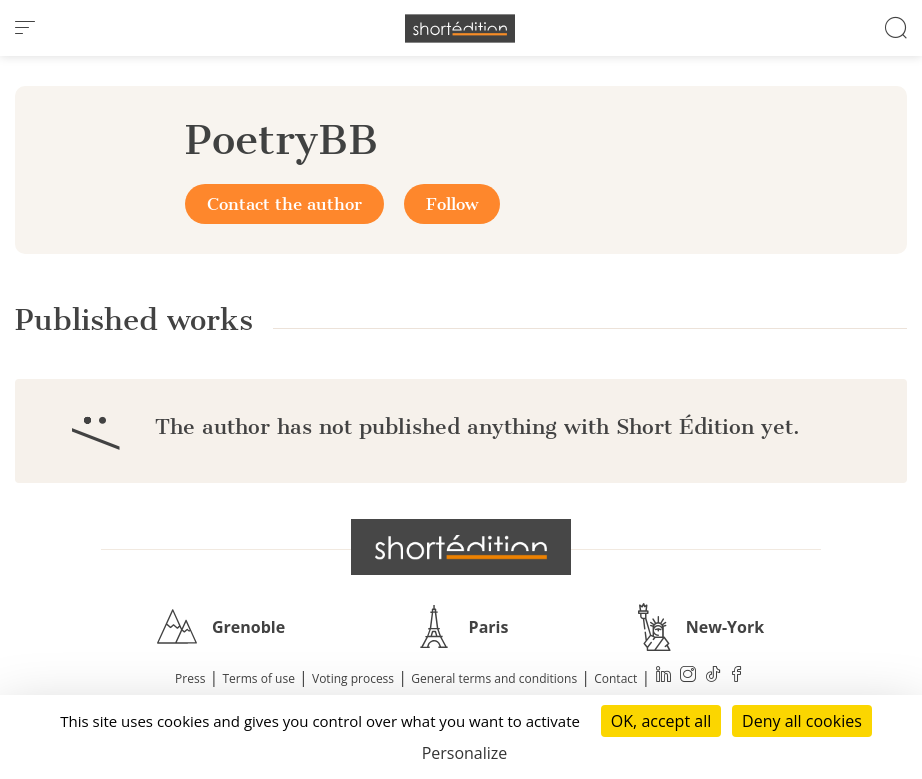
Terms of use (259, 678)
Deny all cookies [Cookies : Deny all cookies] (802, 721)
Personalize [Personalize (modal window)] (465, 753)
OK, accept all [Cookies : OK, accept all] (661, 721)
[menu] (25, 28)
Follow (452, 204)
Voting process (353, 678)
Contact (615, 678)
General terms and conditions (494, 678)
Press (190, 678)
